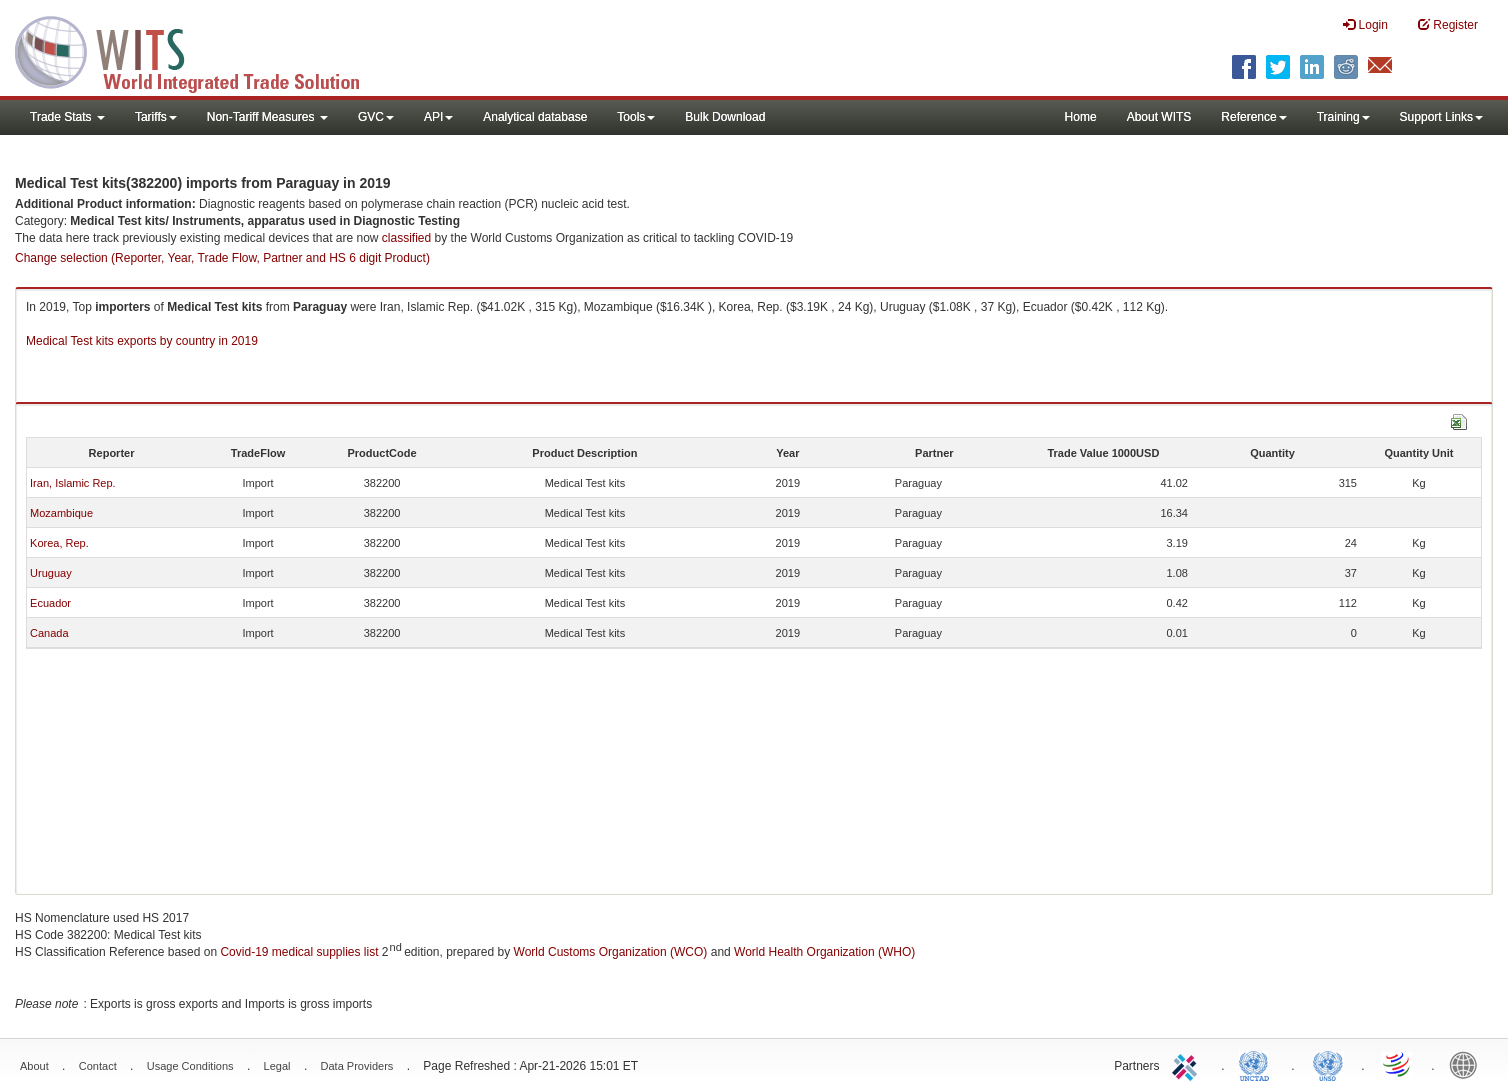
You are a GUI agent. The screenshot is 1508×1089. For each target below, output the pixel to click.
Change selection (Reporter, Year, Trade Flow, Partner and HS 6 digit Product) (222, 258)
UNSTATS (1328, 1064)
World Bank (1468, 1064)
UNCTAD (1258, 1064)
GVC (376, 117)
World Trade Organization (1398, 1064)
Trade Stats (67, 117)
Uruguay (51, 573)
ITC (1188, 1064)
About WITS (1159, 117)
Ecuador (50, 603)
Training (1343, 117)
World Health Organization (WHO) (824, 952)
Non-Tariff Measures (267, 117)
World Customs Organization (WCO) (611, 952)
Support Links (1441, 117)
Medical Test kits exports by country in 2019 (142, 341)
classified (406, 238)
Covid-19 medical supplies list (299, 952)
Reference (1253, 117)
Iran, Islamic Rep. (73, 483)
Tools (636, 117)
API (438, 117)
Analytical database (535, 117)
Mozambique (61, 513)
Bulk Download (725, 117)
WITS (200, 50)
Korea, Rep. (59, 543)
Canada (49, 633)
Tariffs (156, 117)
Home (1081, 117)
